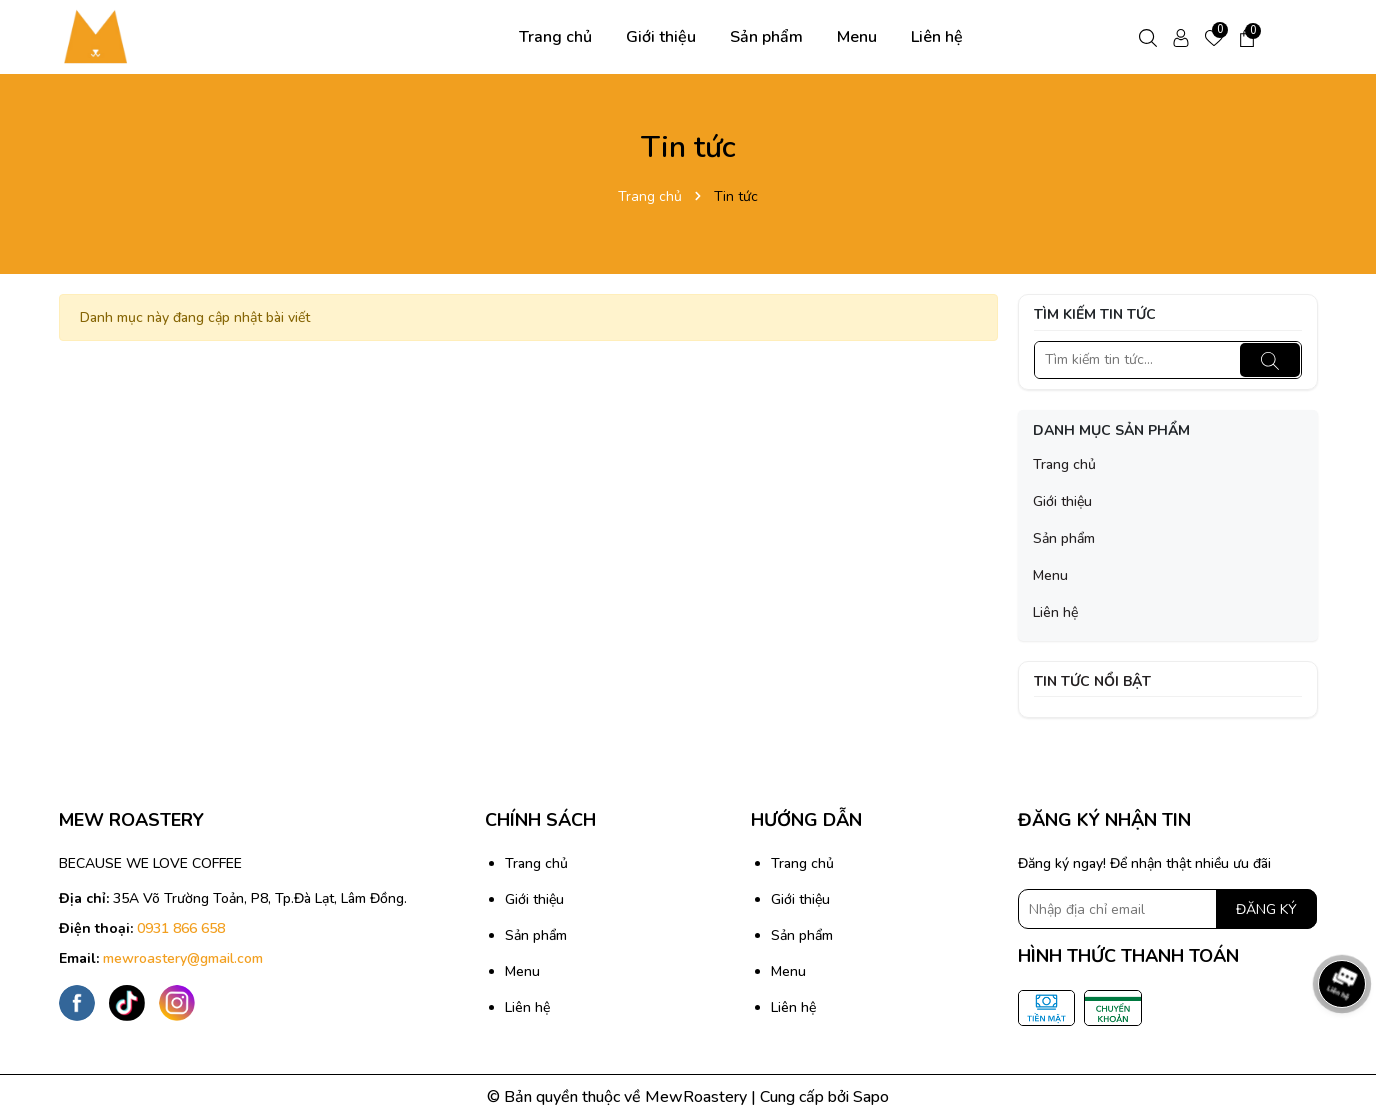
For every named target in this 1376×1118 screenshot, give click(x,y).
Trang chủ (555, 37)
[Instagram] (177, 1002)
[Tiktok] (127, 1002)
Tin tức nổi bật (1092, 681)
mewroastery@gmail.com (183, 958)
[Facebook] (77, 1002)
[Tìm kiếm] (1270, 360)
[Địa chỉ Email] (1168, 909)
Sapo (871, 1097)
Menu (857, 37)
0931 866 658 (181, 928)
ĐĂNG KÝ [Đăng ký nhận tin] (1266, 909)
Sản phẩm (766, 37)
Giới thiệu (661, 37)
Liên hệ (937, 37)
